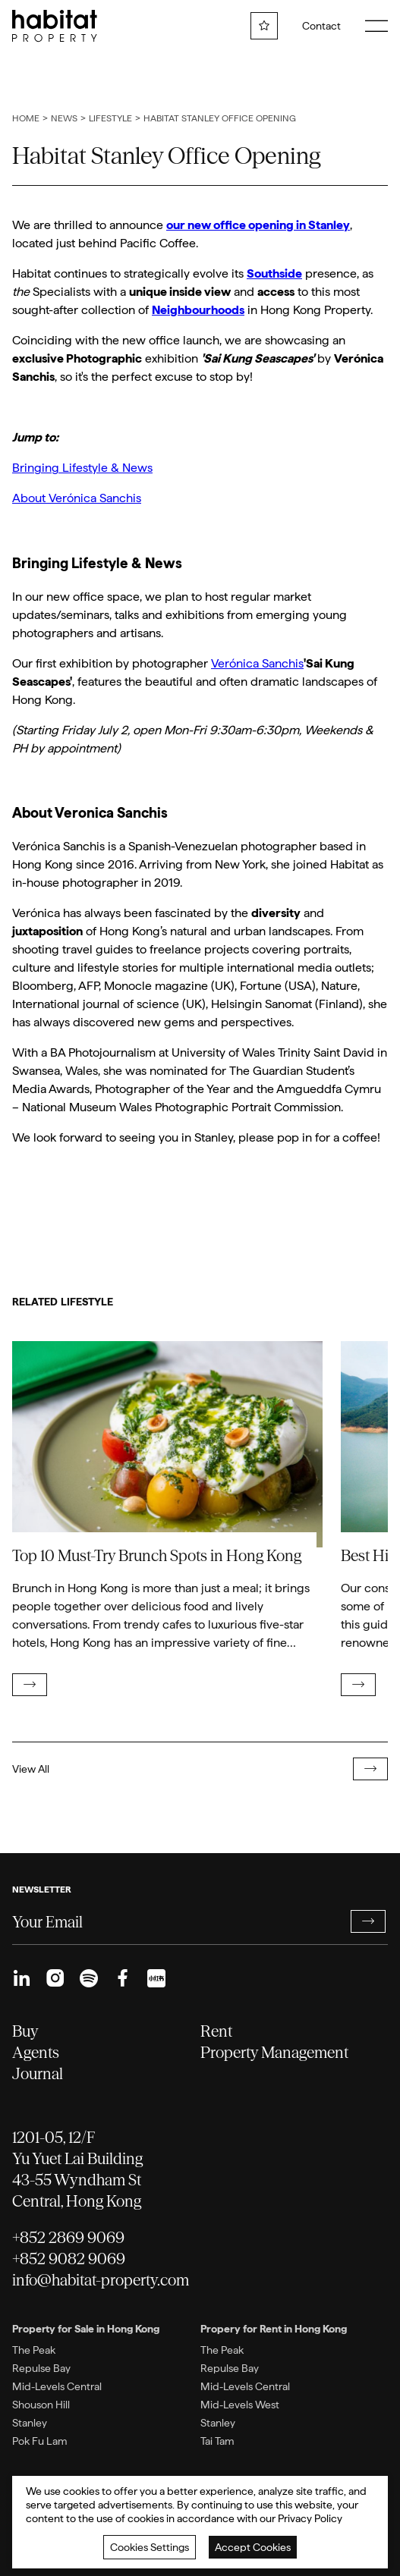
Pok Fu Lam (40, 2441)
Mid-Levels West (239, 2405)
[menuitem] (21, 1978)
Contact (321, 26)
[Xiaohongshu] (155, 1978)
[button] (368, 1921)
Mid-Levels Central (57, 2386)
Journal (37, 2073)
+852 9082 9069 (68, 2258)
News (64, 118)
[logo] (54, 25)
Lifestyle (110, 118)
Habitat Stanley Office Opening (219, 118)
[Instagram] (55, 1978)
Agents (35, 2052)
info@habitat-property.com (100, 2279)
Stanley (29, 2423)
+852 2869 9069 (68, 2237)
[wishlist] (264, 25)
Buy (25, 2031)
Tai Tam (217, 2441)
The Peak (33, 2350)
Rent (216, 2031)
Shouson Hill (41, 2405)
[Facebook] (122, 1978)
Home (25, 118)
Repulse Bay (41, 2368)
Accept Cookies (253, 2547)
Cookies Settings (149, 2547)
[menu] (376, 25)
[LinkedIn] (21, 1978)
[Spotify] (89, 1978)
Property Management (274, 2052)
